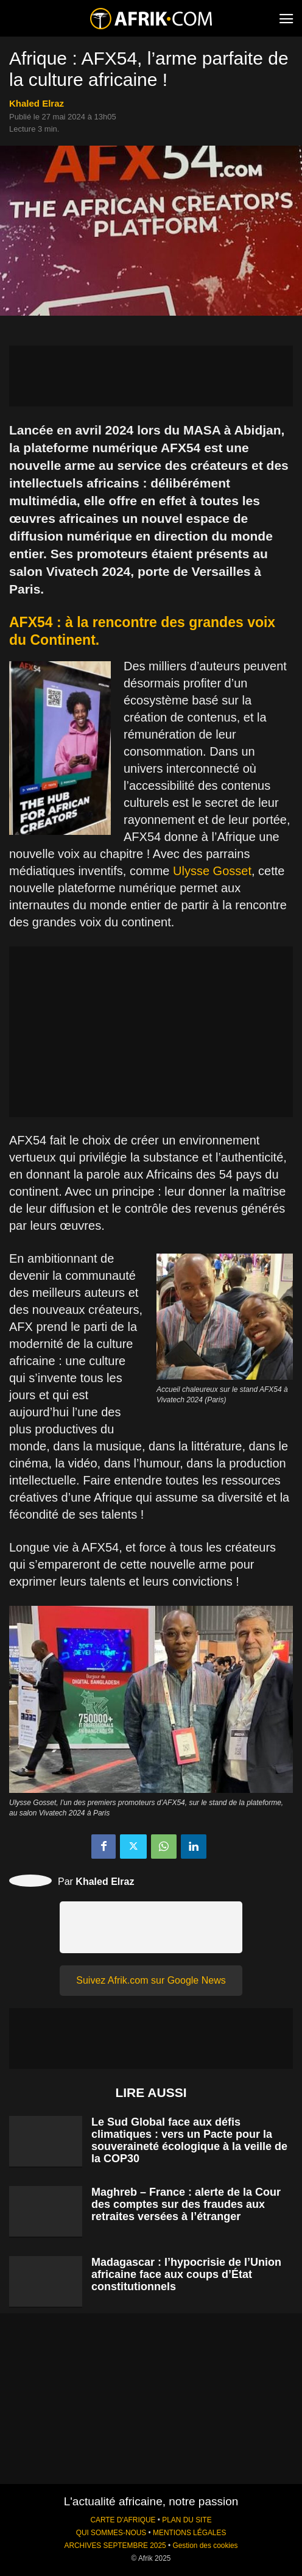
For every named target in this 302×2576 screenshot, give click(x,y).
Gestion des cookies (204, 2545)
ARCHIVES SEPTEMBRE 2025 (115, 2545)
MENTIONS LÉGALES (189, 2532)
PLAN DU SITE (186, 2520)
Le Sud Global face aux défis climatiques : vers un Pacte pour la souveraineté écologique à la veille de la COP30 (189, 2140)
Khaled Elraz (36, 103)
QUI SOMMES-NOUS (111, 2532)
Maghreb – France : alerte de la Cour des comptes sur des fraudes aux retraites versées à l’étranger (186, 2204)
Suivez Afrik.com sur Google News (150, 1980)
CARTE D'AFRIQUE (122, 2520)
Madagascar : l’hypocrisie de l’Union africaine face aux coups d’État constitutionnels (186, 2274)
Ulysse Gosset (212, 871)
